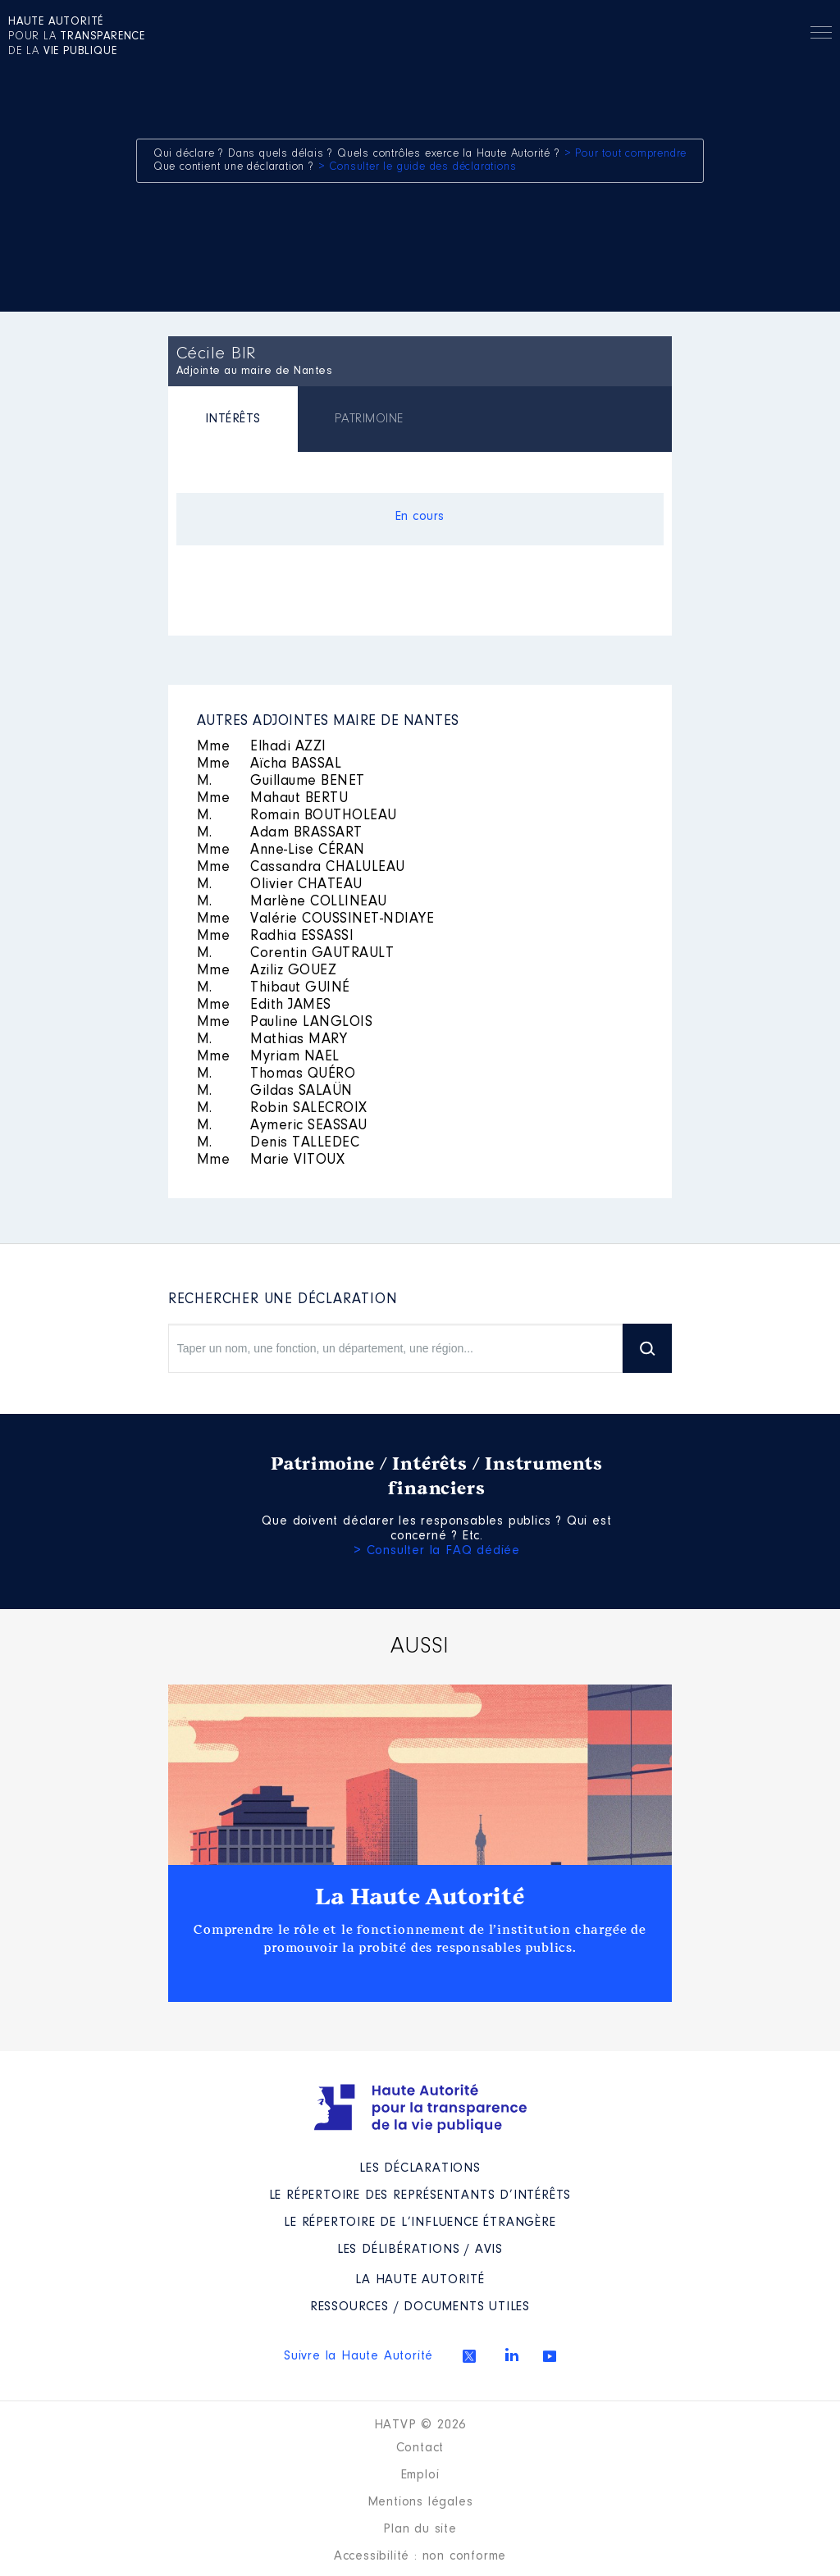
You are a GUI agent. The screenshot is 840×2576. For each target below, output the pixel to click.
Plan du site (420, 2529)
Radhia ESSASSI (275, 936)
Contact (420, 2448)
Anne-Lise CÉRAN (281, 850)
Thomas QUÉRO (276, 1074)
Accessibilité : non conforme (420, 2556)
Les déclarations (420, 2168)
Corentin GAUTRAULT (296, 953)
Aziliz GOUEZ (267, 971)
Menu (821, 35)
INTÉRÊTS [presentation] (233, 419)
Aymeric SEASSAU (282, 1126)
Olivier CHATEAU (280, 885)
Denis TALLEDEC (278, 1143)
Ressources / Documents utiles (420, 2307)
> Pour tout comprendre (625, 154)
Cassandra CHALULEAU (301, 867)
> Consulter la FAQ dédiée (437, 1550)
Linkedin (511, 2354)
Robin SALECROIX (282, 1108)
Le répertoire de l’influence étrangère (419, 2222)
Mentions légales (420, 2502)
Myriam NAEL (268, 1057)
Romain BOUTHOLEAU (297, 816)
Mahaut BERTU (273, 798)
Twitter (469, 2356)
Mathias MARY (272, 1040)
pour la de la (76, 36)
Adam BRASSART (280, 833)
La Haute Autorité (420, 1897)
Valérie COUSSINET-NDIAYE (316, 919)
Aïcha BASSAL (269, 764)
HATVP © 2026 (420, 2425)
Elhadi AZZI (261, 747)
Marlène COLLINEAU (292, 902)
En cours (420, 516)
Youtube (549, 2356)
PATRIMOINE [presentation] (369, 419)
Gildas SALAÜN (275, 1091)
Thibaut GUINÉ (273, 988)
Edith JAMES (264, 1005)
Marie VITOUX (271, 1160)
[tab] (233, 421)
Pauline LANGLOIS (285, 1022)
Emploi (420, 2475)
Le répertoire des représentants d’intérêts (420, 2195)
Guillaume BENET (281, 781)
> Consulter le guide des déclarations (417, 167)
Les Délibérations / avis (420, 2249)
